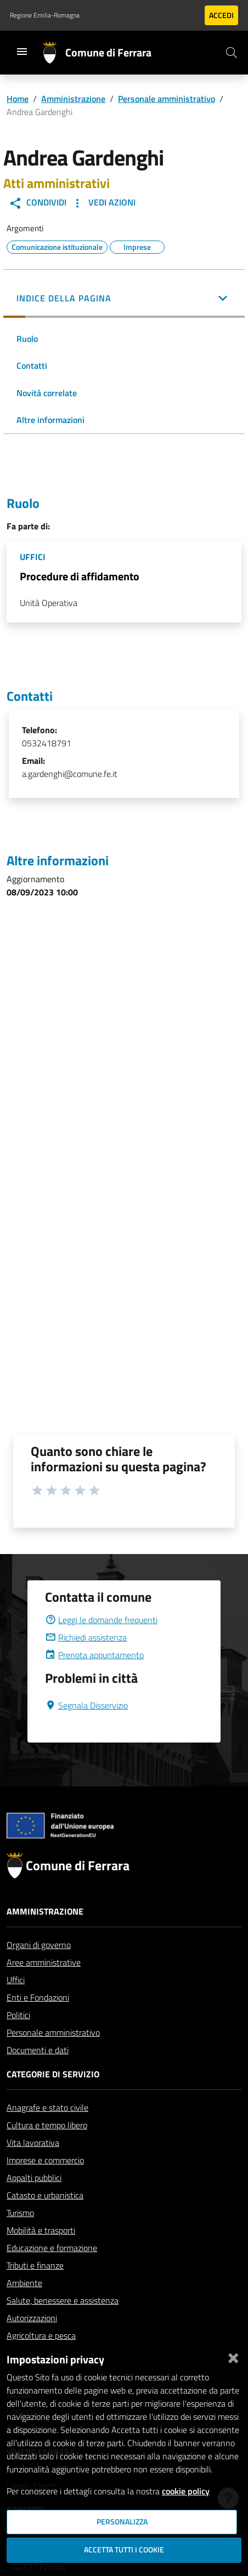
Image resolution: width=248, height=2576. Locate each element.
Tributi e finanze (35, 2265)
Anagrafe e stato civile (47, 2107)
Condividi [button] (37, 203)
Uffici (16, 1979)
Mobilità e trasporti (41, 2230)
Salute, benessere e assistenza (63, 2300)
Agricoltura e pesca (41, 2335)
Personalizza (122, 2522)
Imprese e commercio (45, 2160)
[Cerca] (231, 52)
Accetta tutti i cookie (124, 2550)
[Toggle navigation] (22, 51)
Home (18, 98)
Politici (18, 2014)
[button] (124, 299)
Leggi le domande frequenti (101, 1619)
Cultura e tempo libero (47, 2125)
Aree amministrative (44, 1962)
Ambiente (24, 2282)
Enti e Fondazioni (38, 1997)
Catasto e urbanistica (45, 2195)
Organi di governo (39, 1944)
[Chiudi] (233, 2356)
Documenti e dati (38, 2050)
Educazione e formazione (52, 2247)
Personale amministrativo (166, 98)
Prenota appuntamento (94, 1654)
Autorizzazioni (32, 2317)
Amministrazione (73, 98)
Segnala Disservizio (86, 1705)
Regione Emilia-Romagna (45, 15)
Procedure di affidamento (79, 576)
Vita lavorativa (33, 2142)
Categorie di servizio (53, 2074)
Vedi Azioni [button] (103, 203)
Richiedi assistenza (86, 1637)
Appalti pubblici (34, 2177)
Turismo (20, 2212)
